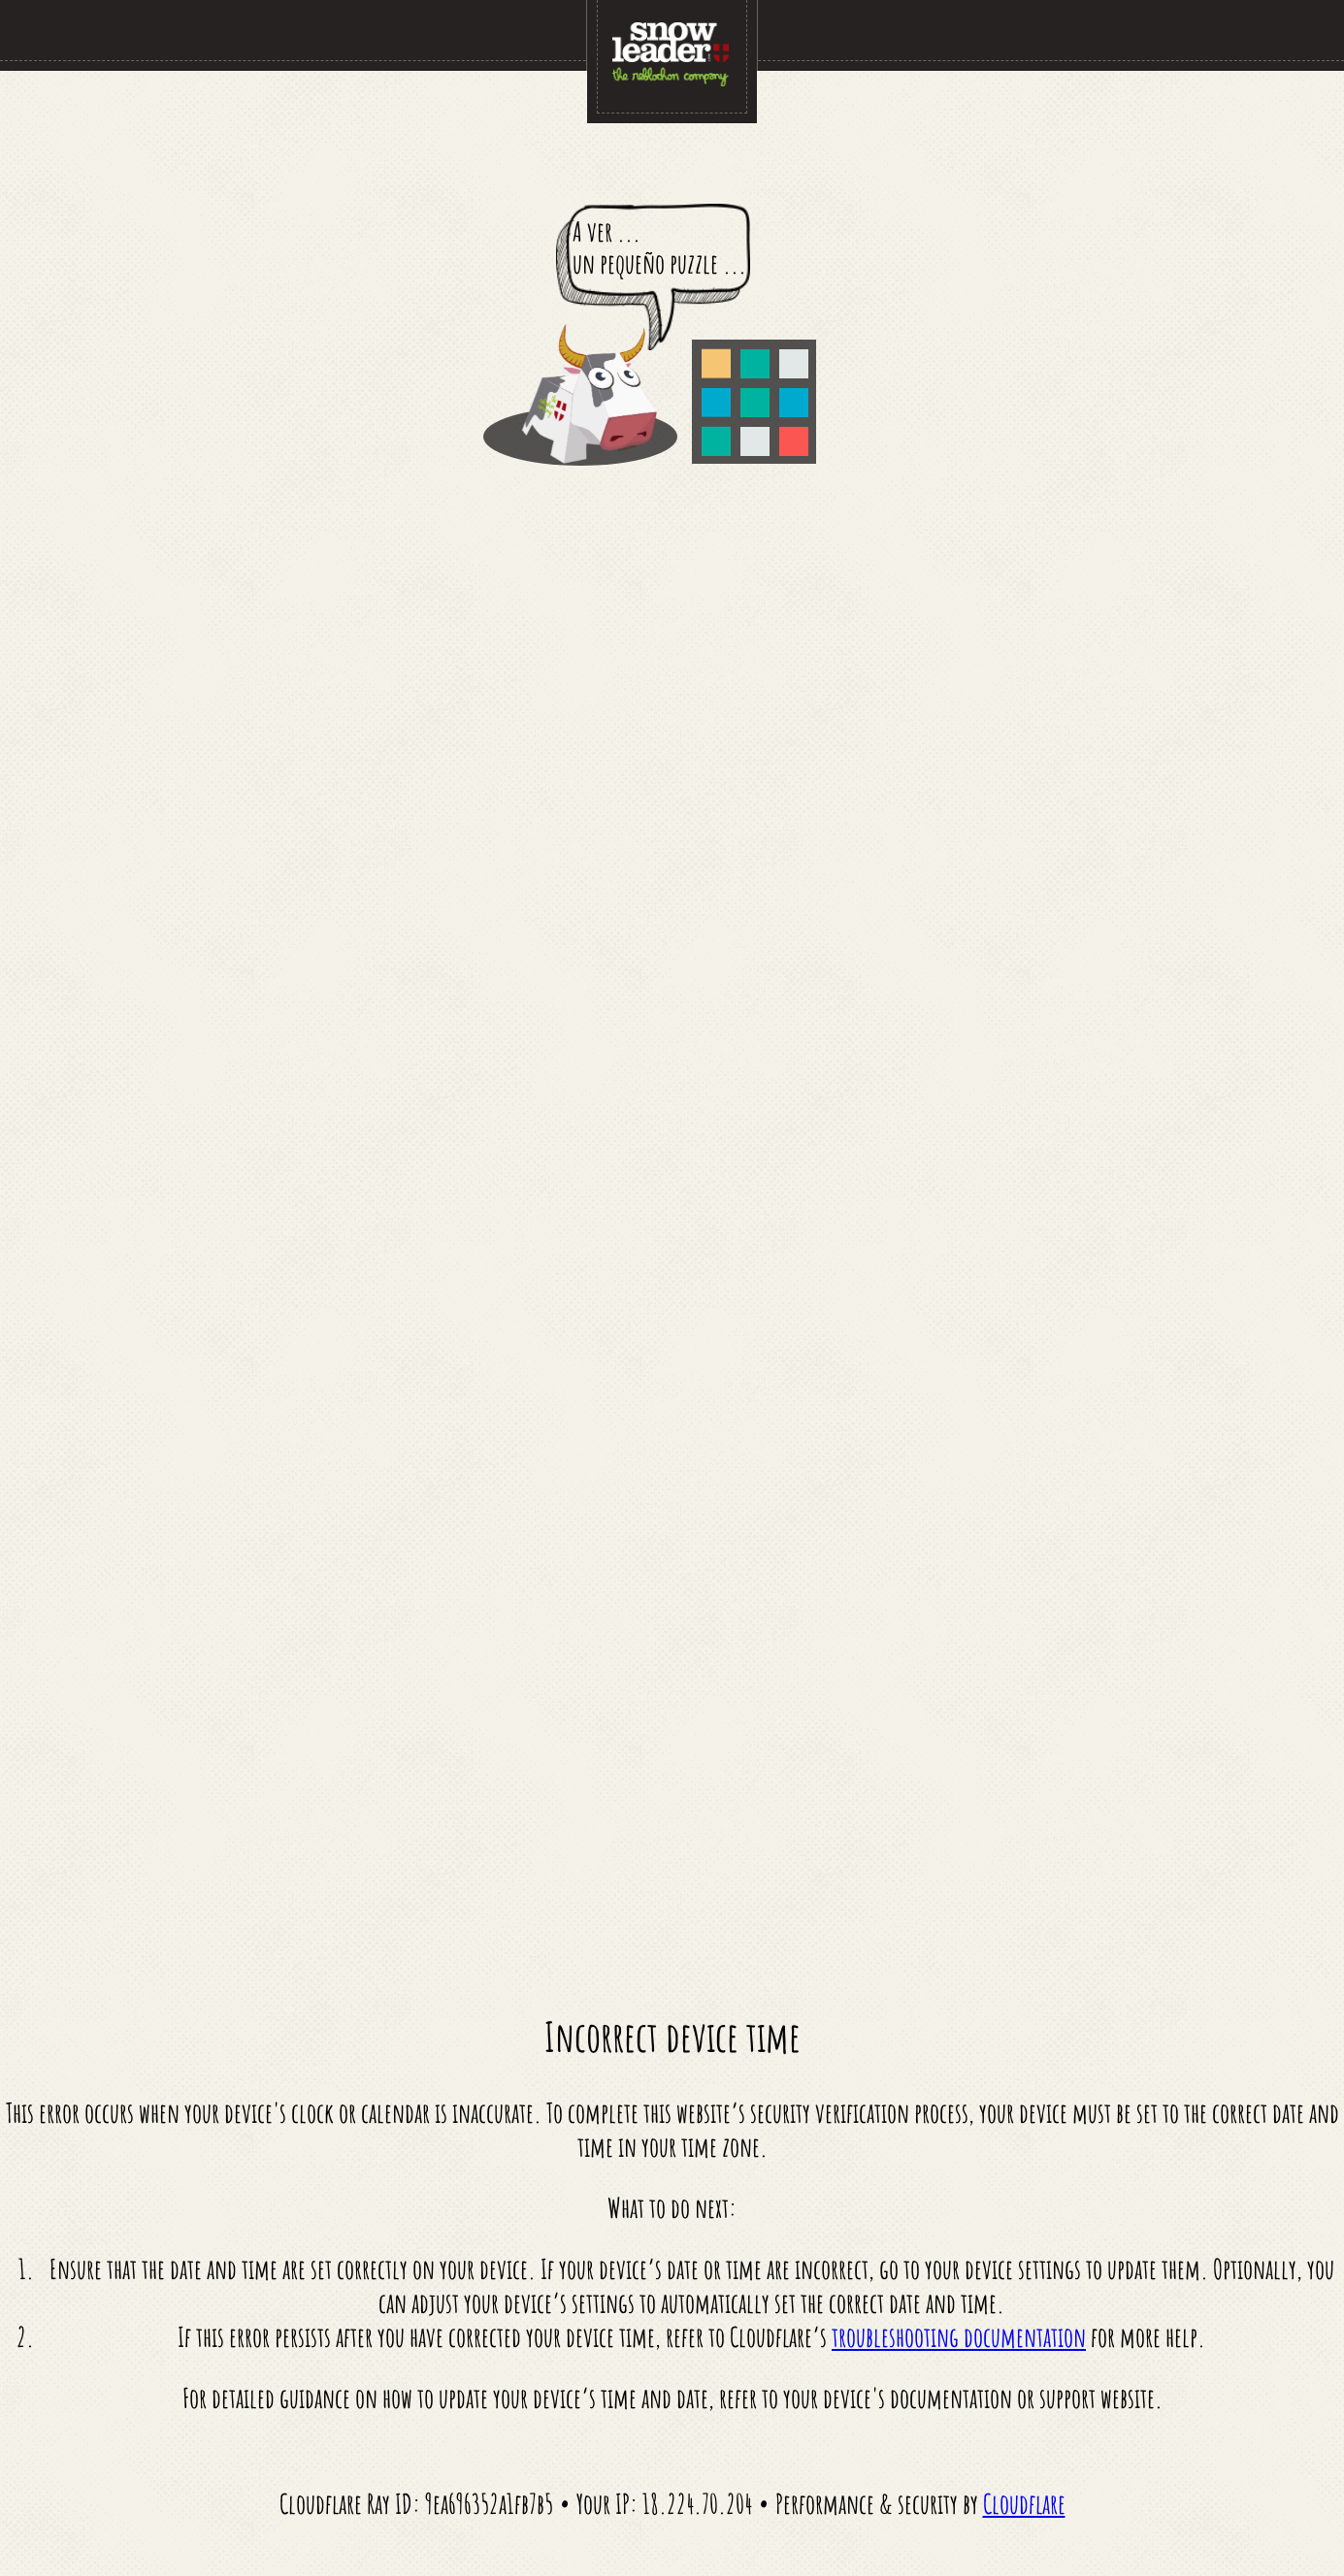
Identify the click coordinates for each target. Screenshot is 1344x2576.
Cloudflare (1024, 2504)
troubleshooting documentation (959, 2337)
